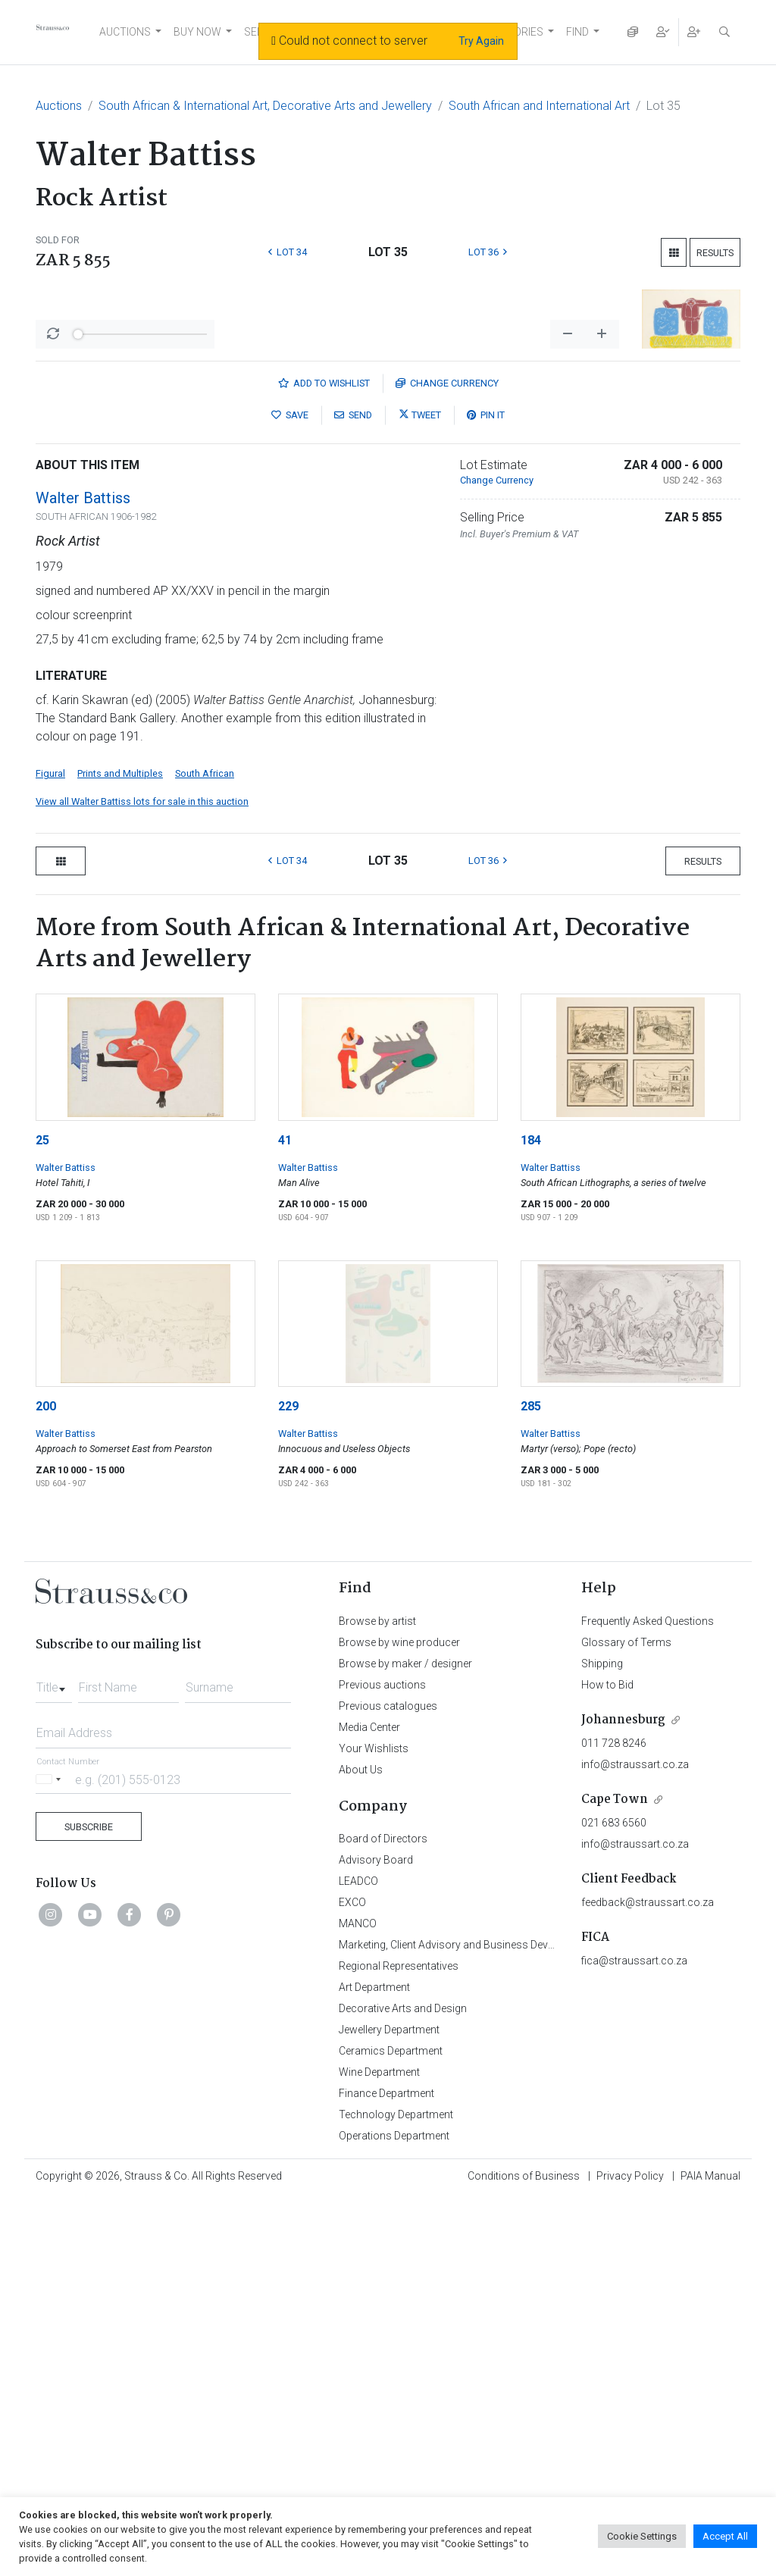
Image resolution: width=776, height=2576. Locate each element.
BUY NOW (197, 32)
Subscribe (88, 2204)
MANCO (358, 2301)
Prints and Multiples (120, 1151)
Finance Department (386, 2471)
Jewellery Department (389, 2407)
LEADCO (358, 2258)
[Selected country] (50, 2156)
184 (531, 1517)
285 (531, 1783)
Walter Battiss (83, 875)
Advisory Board (376, 2237)
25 (42, 1517)
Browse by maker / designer (405, 2041)
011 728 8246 (613, 2120)
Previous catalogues (388, 2083)
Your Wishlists (373, 2126)
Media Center (369, 2105)
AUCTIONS (125, 32)
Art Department (374, 2364)
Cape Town (614, 2177)
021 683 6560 (613, 2200)
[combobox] (54, 2060)
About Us (361, 2147)
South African (204, 1151)
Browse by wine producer (399, 2020)
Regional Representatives (398, 2343)
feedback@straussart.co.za (647, 2280)
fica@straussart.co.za (634, 2338)
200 (46, 1783)
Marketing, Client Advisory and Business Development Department (494, 2322)
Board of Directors (383, 2216)
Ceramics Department (391, 2428)
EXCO (352, 2280)
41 (285, 1517)
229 (288, 1783)
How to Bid (607, 2062)
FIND (577, 32)
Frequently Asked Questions (647, 1998)
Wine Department (379, 2449)
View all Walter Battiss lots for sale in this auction (142, 1179)
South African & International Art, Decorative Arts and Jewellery (265, 106)
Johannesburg (623, 2097)
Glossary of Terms (626, 2020)
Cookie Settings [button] (642, 2536)
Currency (447, 760)
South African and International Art (539, 106)
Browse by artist (377, 1998)
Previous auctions (382, 2062)
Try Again (481, 41)
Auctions (59, 106)
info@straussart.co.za (635, 2142)
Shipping (602, 2041)
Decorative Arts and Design (403, 2386)
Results (715, 252)
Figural (50, 1151)
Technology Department (396, 2492)
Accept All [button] (725, 2536)
